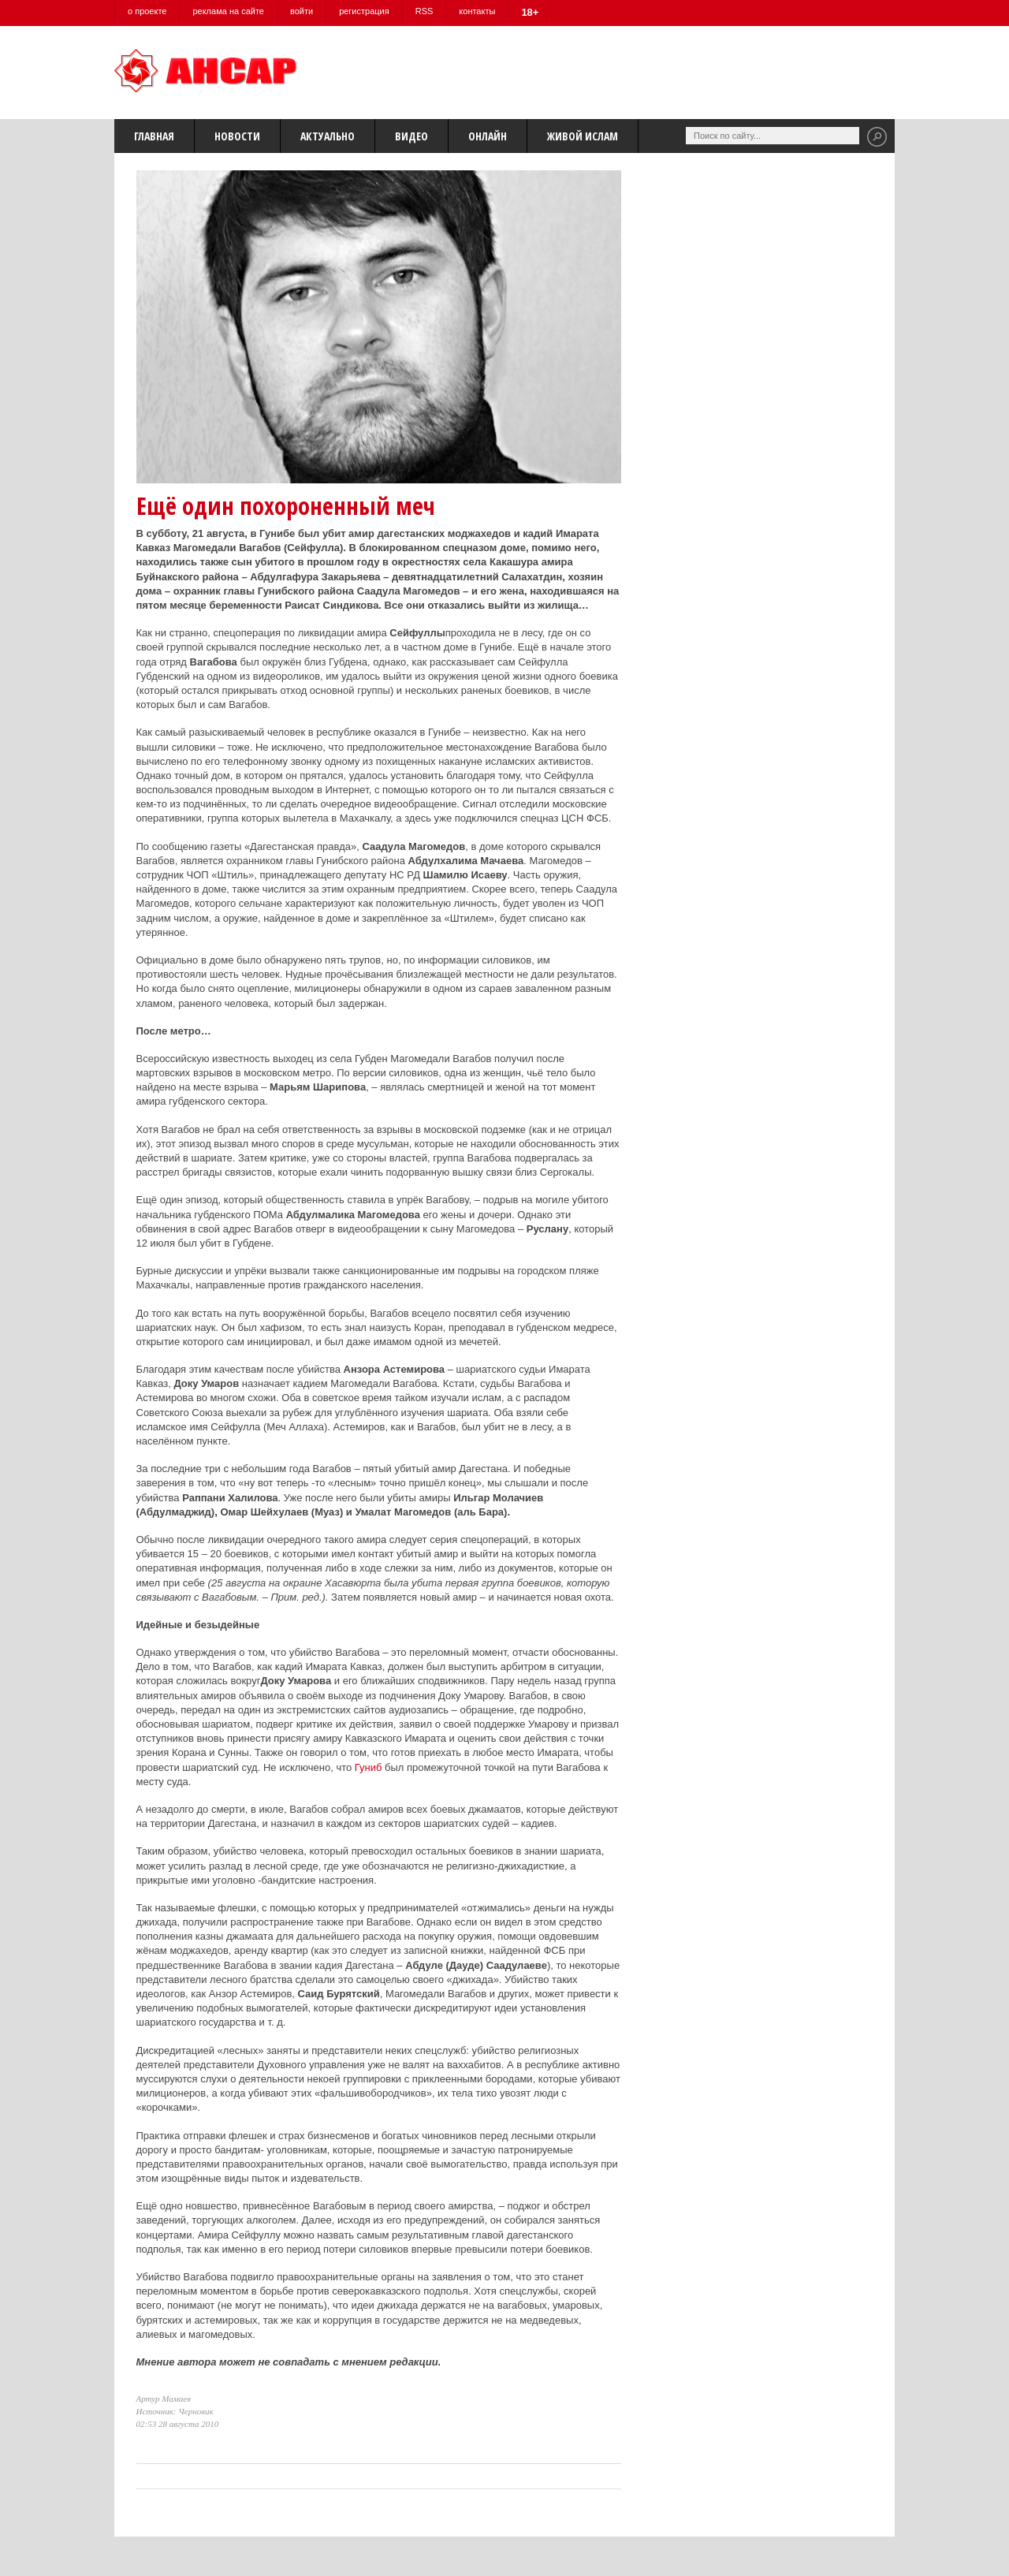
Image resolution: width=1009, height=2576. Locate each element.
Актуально (327, 136)
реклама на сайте (228, 11)
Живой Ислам (582, 136)
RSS (424, 11)
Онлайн (487, 136)
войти (301, 11)
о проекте (147, 11)
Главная (154, 136)
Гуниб (368, 1767)
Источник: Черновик (175, 2411)
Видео (411, 136)
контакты (477, 11)
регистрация (364, 11)
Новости (237, 136)
